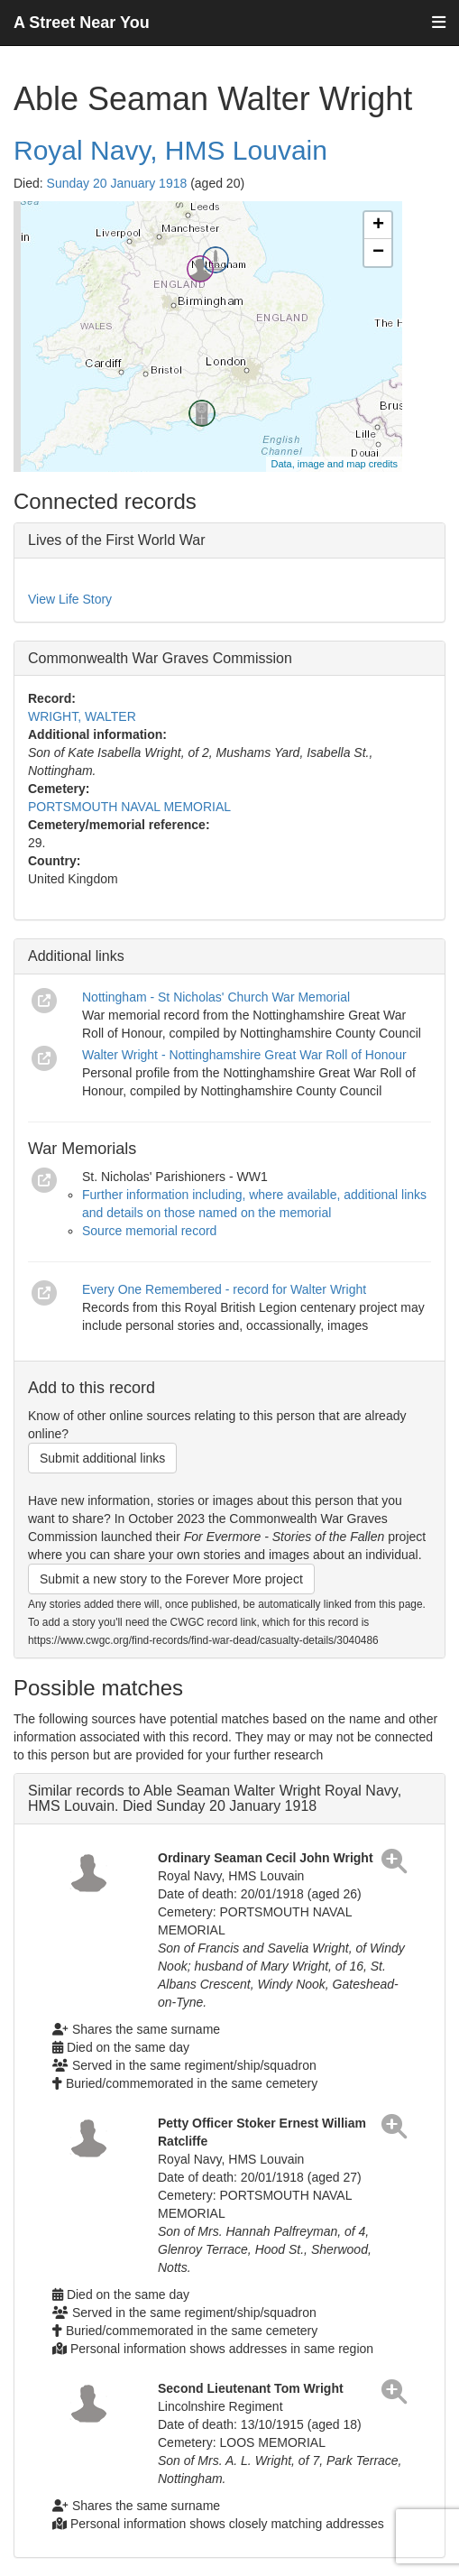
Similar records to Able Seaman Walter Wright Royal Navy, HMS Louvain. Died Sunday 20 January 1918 (214, 1798)
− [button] (378, 252)
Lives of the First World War (117, 540)
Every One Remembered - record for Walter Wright (224, 1289)
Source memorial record (149, 1230)
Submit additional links (102, 1458)
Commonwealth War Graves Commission (160, 658)
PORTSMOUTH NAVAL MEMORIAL (129, 806)
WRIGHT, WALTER (82, 716)
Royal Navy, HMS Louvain (170, 150)
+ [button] (378, 225)
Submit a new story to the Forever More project (171, 1579)
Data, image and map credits (334, 463)
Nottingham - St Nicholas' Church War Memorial (216, 997)
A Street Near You (82, 23)
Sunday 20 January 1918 (117, 183)
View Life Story (70, 599)
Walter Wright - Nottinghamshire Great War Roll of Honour (244, 1055)
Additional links (76, 956)
